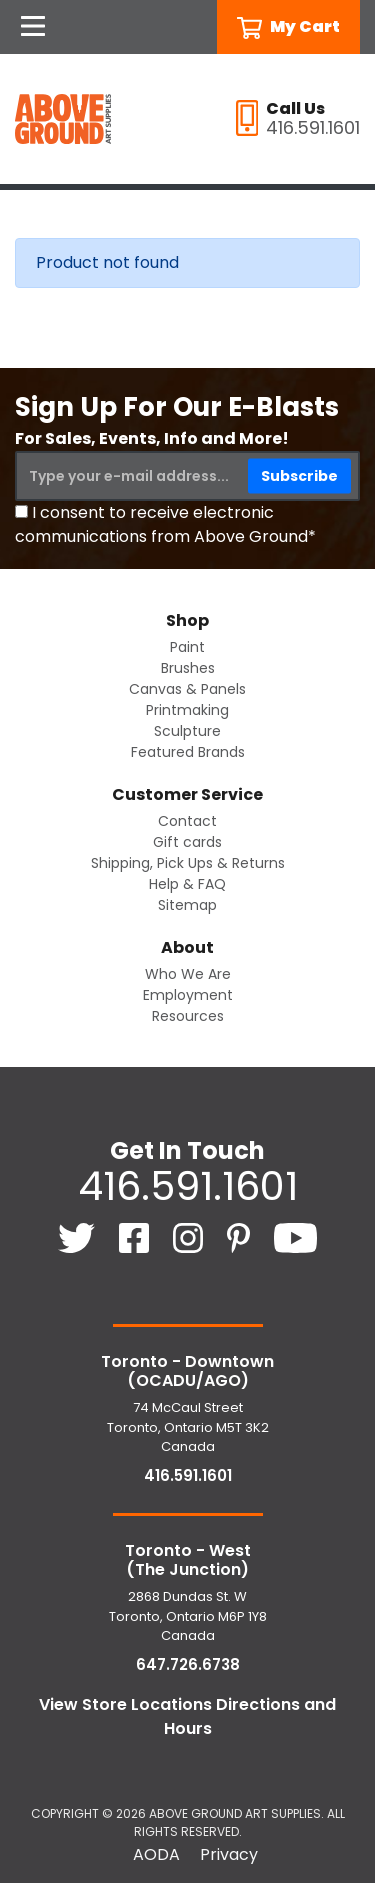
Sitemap (187, 905)
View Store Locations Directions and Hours (187, 1716)
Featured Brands (188, 752)
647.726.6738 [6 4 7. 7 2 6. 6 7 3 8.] (188, 1664)
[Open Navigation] (33, 27)
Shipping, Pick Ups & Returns (188, 863)
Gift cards (187, 842)
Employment (188, 995)
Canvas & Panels (187, 689)
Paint (187, 647)
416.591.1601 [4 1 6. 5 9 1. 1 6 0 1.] (188, 1186)
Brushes (188, 668)
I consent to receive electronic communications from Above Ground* (165, 524)
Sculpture (187, 731)
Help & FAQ (187, 884)
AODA (156, 1854)
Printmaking (187, 710)
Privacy (229, 1854)
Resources (188, 1016)
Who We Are (188, 974)
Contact (187, 821)
